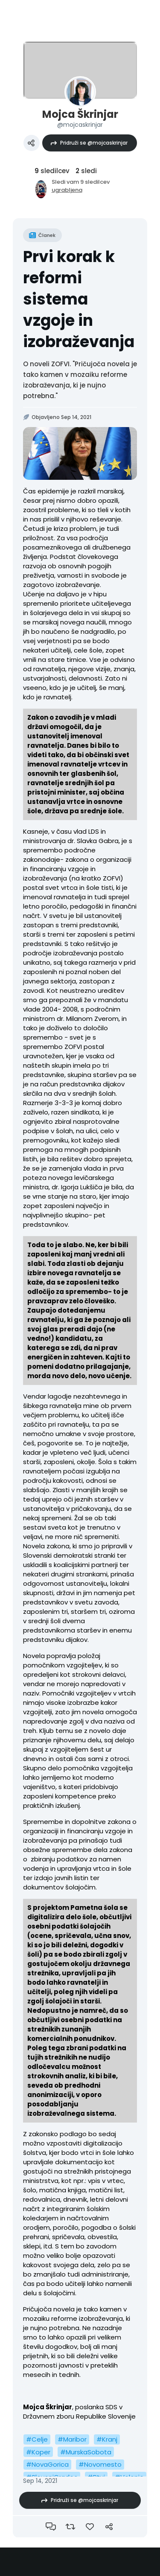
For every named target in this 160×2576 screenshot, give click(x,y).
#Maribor (72, 2439)
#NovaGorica (47, 2464)
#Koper (38, 2452)
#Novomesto (100, 2464)
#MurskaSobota (85, 2452)
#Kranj (106, 2439)
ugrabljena (67, 190)
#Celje (37, 2439)
